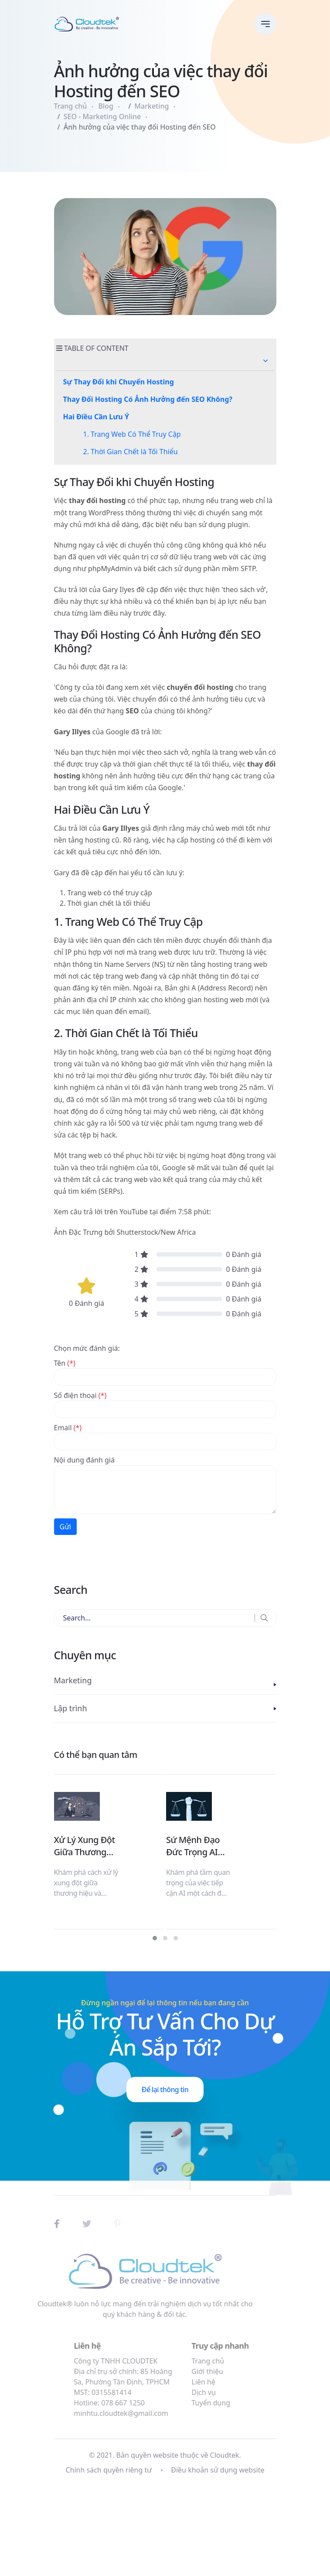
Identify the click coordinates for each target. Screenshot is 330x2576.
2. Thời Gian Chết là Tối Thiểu (130, 451)
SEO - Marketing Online (102, 116)
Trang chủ (70, 106)
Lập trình (70, 1708)
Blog (106, 106)
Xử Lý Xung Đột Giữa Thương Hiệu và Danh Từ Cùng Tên (84, 1846)
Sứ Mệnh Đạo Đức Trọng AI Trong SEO (193, 1846)
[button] (265, 360)
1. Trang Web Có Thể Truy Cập (132, 434)
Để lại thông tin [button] (165, 2089)
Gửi (65, 1526)
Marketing (151, 106)
